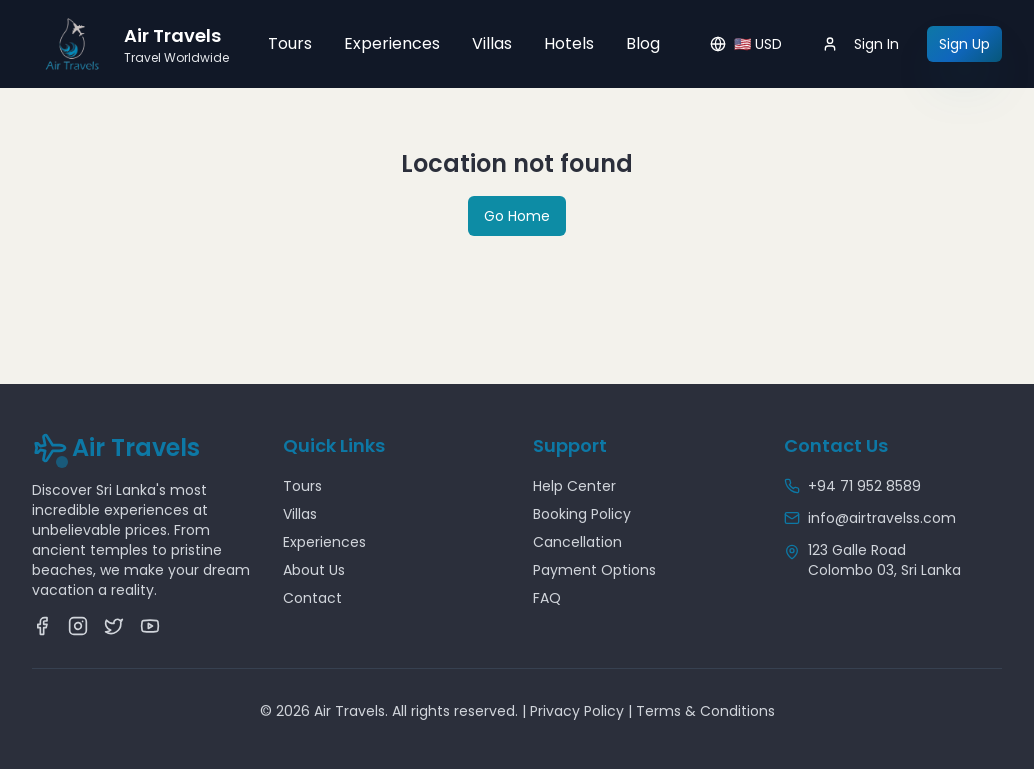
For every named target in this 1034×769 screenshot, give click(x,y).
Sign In (860, 44)
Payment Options (594, 570)
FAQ (547, 598)
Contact (312, 598)
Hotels (569, 43)
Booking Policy (582, 514)
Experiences (392, 43)
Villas (492, 43)
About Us (314, 570)
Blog (643, 43)
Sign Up (964, 44)
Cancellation (577, 542)
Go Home (517, 216)
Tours (290, 43)
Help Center (574, 486)
